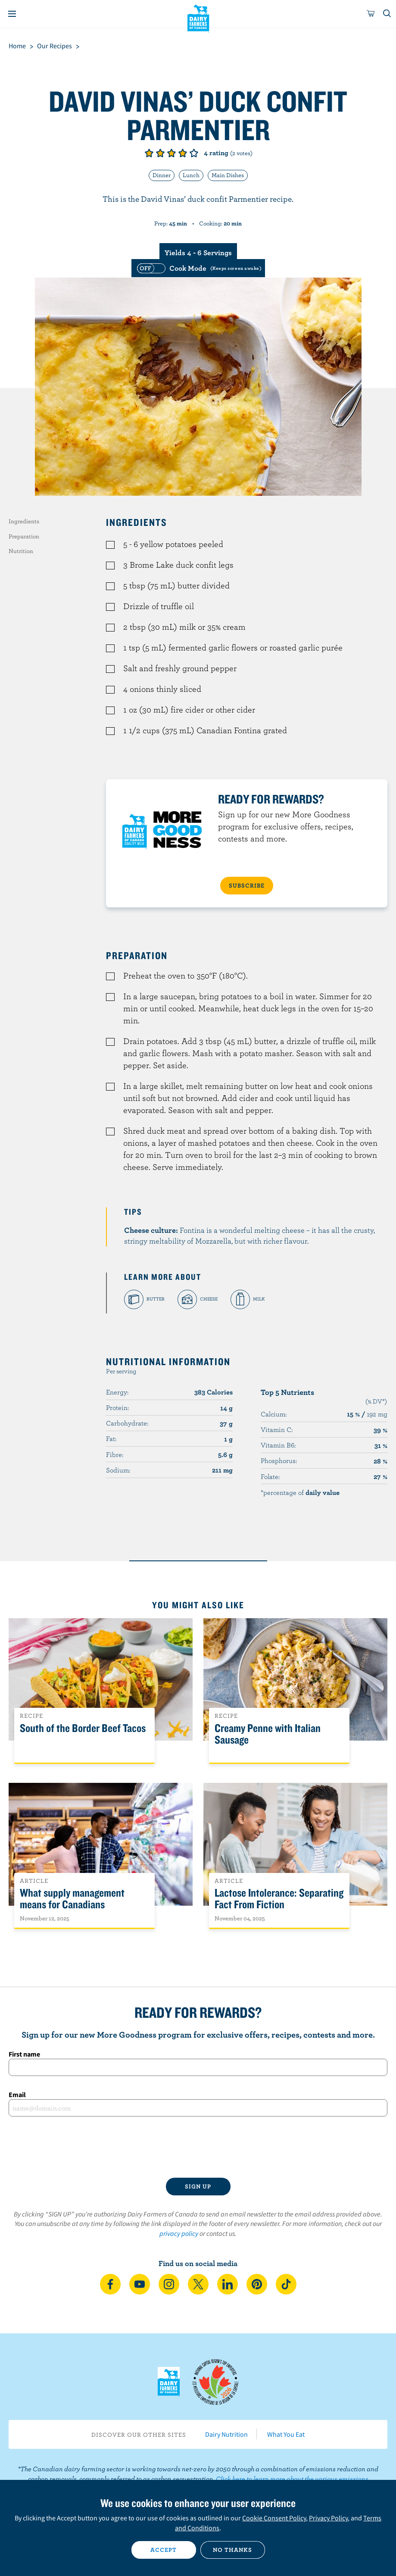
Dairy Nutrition (226, 2434)
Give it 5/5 (194, 153)
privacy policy (178, 2233)
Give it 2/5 (160, 153)
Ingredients (24, 521)
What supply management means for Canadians (72, 1899)
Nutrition (21, 550)
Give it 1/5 (149, 153)
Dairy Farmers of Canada (198, 18)
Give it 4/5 (182, 153)
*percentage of (300, 1492)
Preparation (24, 536)
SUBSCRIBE (247, 885)
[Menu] (12, 13)
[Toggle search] (387, 13)
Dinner (162, 175)
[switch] (198, 268)
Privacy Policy (328, 2517)
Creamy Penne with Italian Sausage (268, 1734)
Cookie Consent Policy (274, 2517)
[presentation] (198, 2147)
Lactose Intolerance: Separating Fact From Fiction (279, 1899)
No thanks (232, 2549)
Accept (163, 2549)
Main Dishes (228, 175)
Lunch (191, 175)
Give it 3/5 (171, 153)
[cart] (371, 13)
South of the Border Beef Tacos (83, 1728)
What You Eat (286, 2434)
